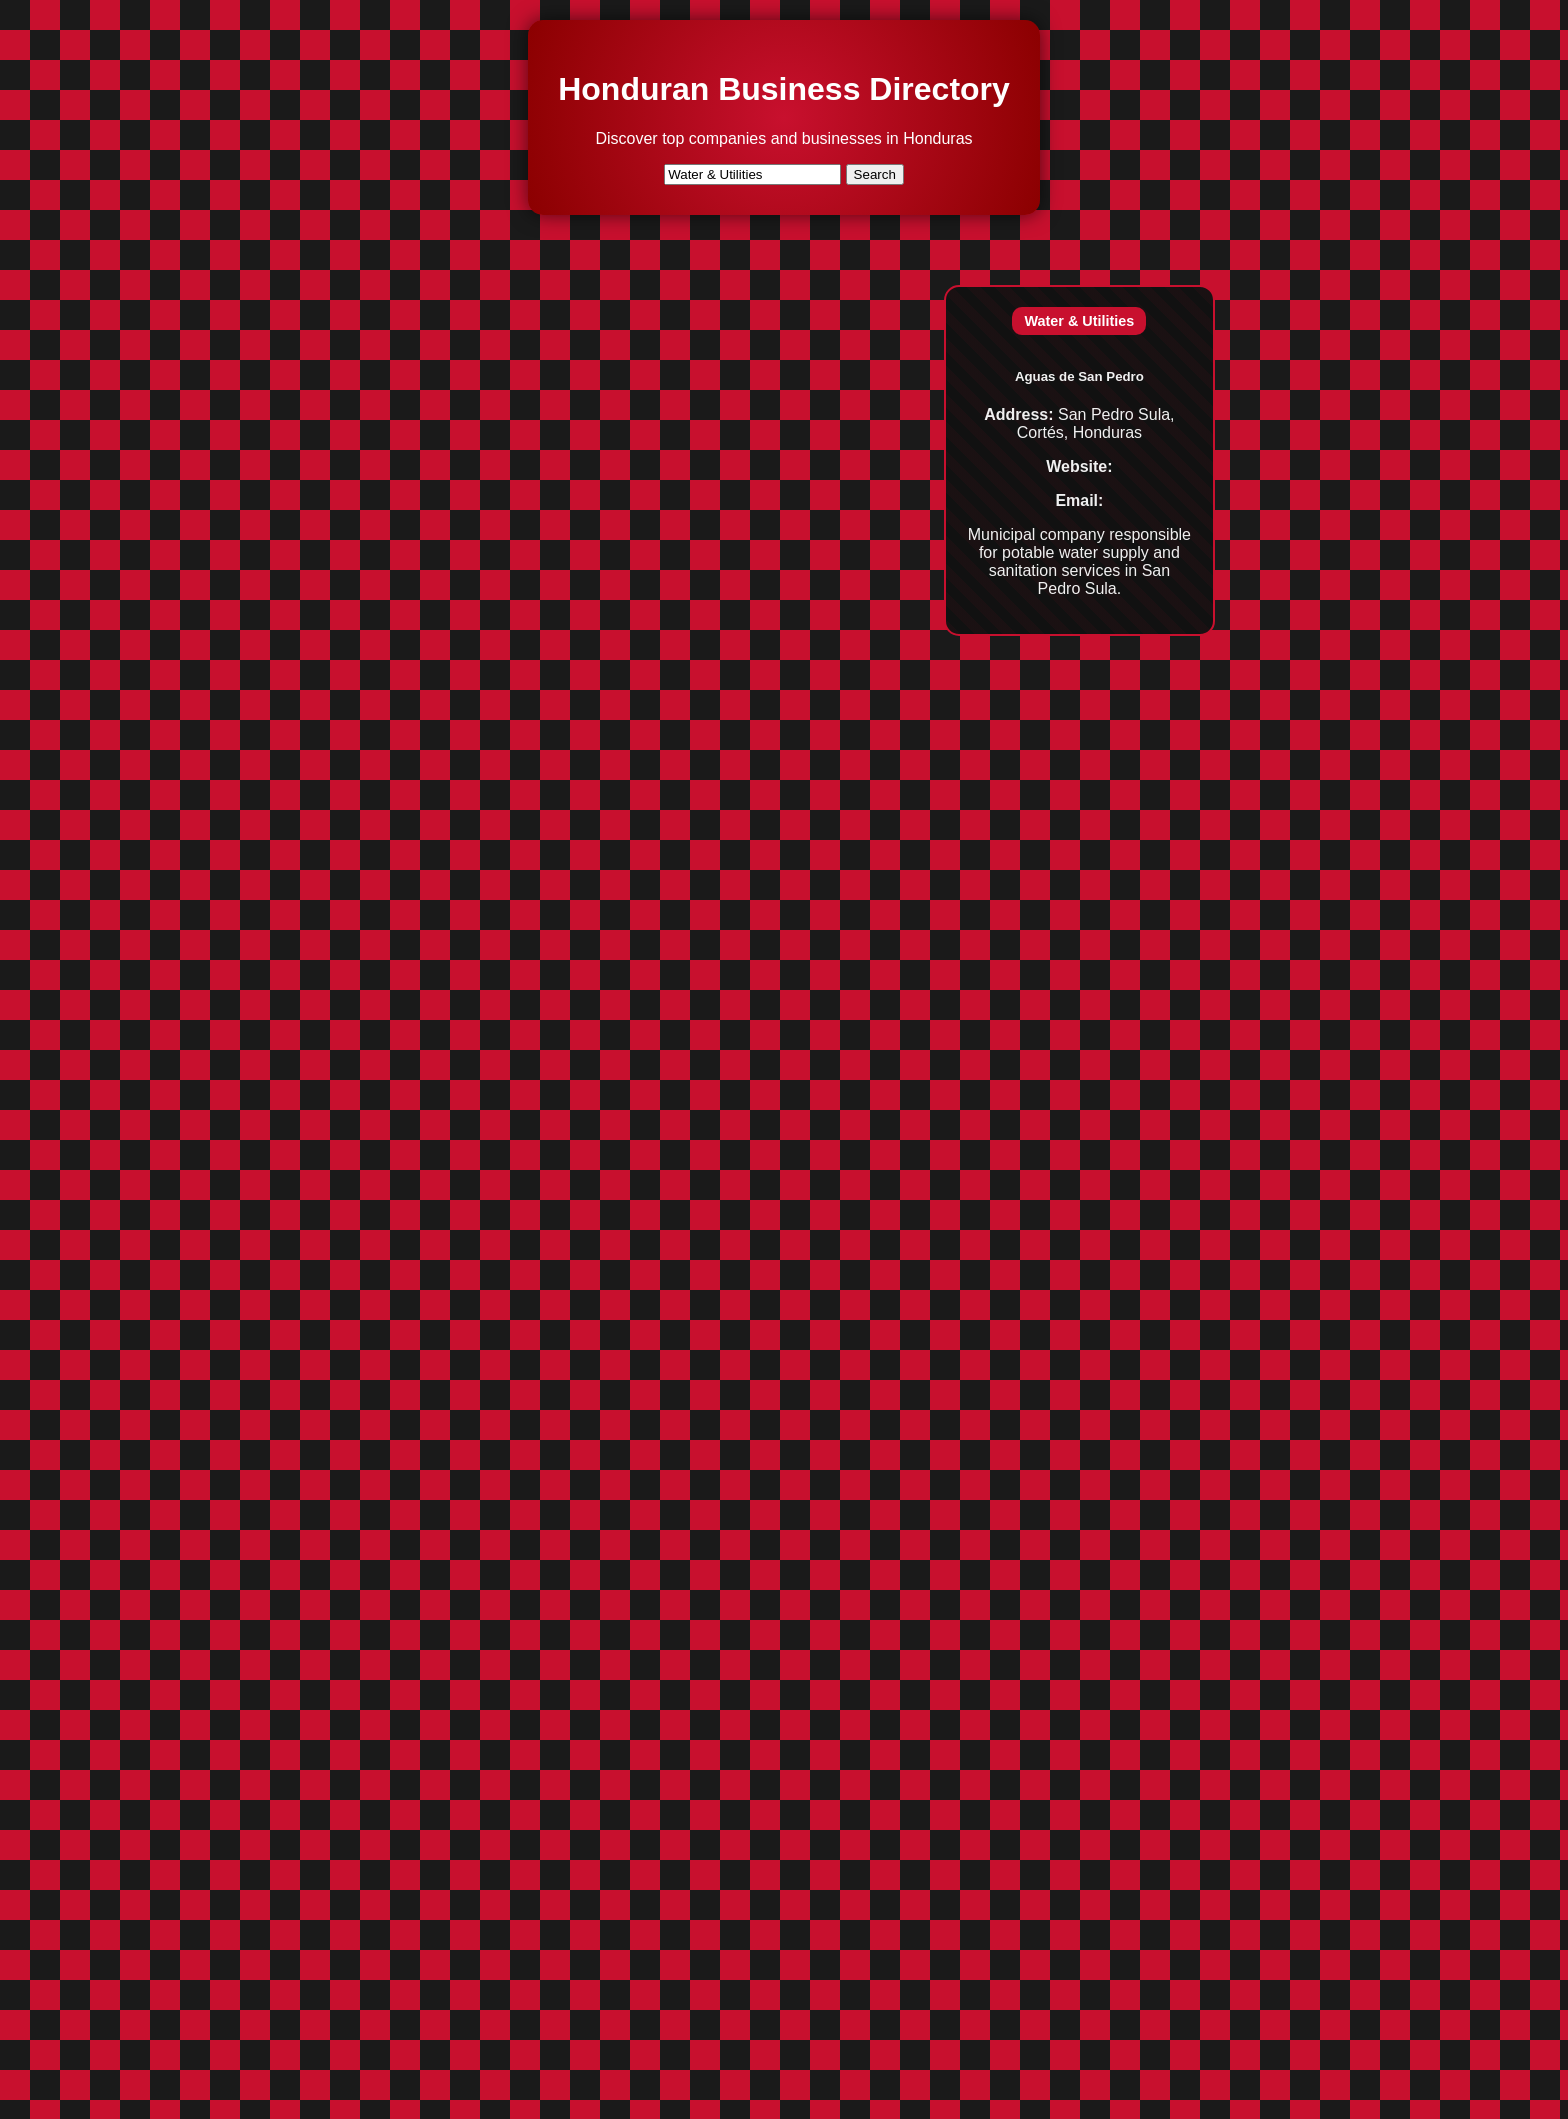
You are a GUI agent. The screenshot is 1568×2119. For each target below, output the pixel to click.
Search (875, 174)
